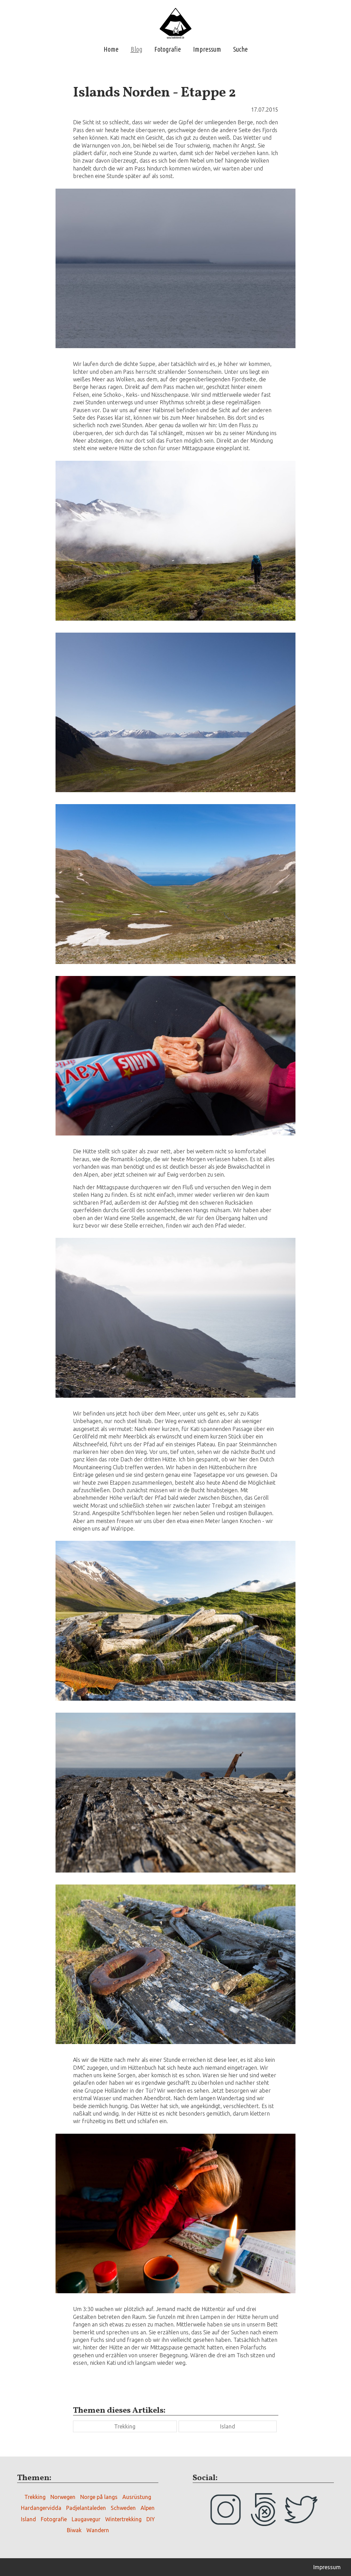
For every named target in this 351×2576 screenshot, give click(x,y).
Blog (136, 49)
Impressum (207, 49)
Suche (240, 49)
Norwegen (62, 2497)
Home (111, 49)
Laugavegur (86, 2519)
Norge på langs (99, 2497)
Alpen (148, 2508)
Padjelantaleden (86, 2508)
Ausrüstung (136, 2497)
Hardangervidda (41, 2508)
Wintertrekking (123, 2519)
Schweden (123, 2508)
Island (227, 2426)
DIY (150, 2519)
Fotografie (167, 49)
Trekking (124, 2426)
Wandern (97, 2530)
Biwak (74, 2530)
